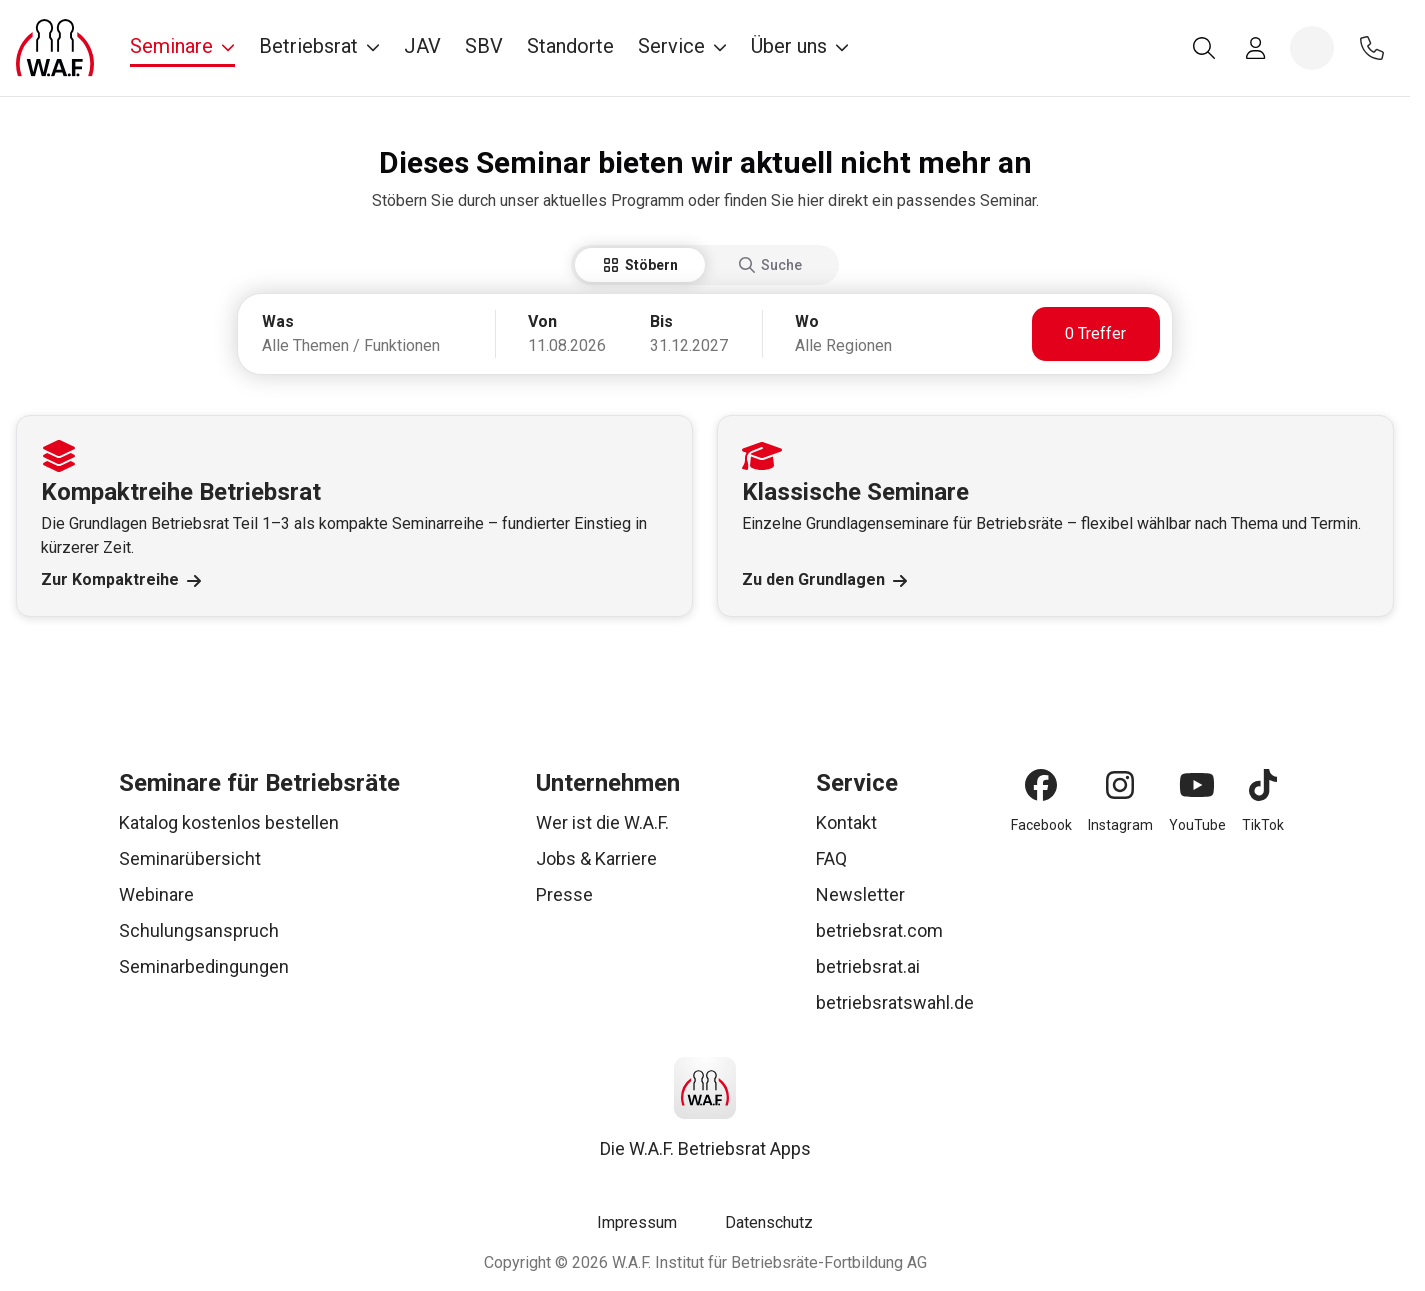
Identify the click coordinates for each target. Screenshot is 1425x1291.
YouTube (1197, 825)
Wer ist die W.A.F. (602, 822)
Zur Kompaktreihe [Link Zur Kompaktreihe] (121, 580)
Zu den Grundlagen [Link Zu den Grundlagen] (824, 580)
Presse (564, 894)
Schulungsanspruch (199, 930)
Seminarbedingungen (204, 966)
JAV (422, 46)
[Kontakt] (1372, 48)
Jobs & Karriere (596, 858)
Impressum (637, 1222)
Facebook (1041, 825)
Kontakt (846, 822)
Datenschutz (769, 1222)
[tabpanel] (705, 334)
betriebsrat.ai (868, 966)
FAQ (831, 858)
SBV (484, 46)
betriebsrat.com (879, 930)
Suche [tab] (770, 265)
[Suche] (1204, 48)
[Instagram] (1120, 785)
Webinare (156, 894)
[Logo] (55, 48)
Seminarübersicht (190, 858)
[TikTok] (1263, 785)
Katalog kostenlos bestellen (229, 822)
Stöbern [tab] (640, 265)
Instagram (1120, 825)
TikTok (1263, 825)
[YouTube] (1197, 785)
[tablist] (705, 265)
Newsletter (860, 894)
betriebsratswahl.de (895, 1002)
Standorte (570, 46)
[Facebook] (1041, 785)
